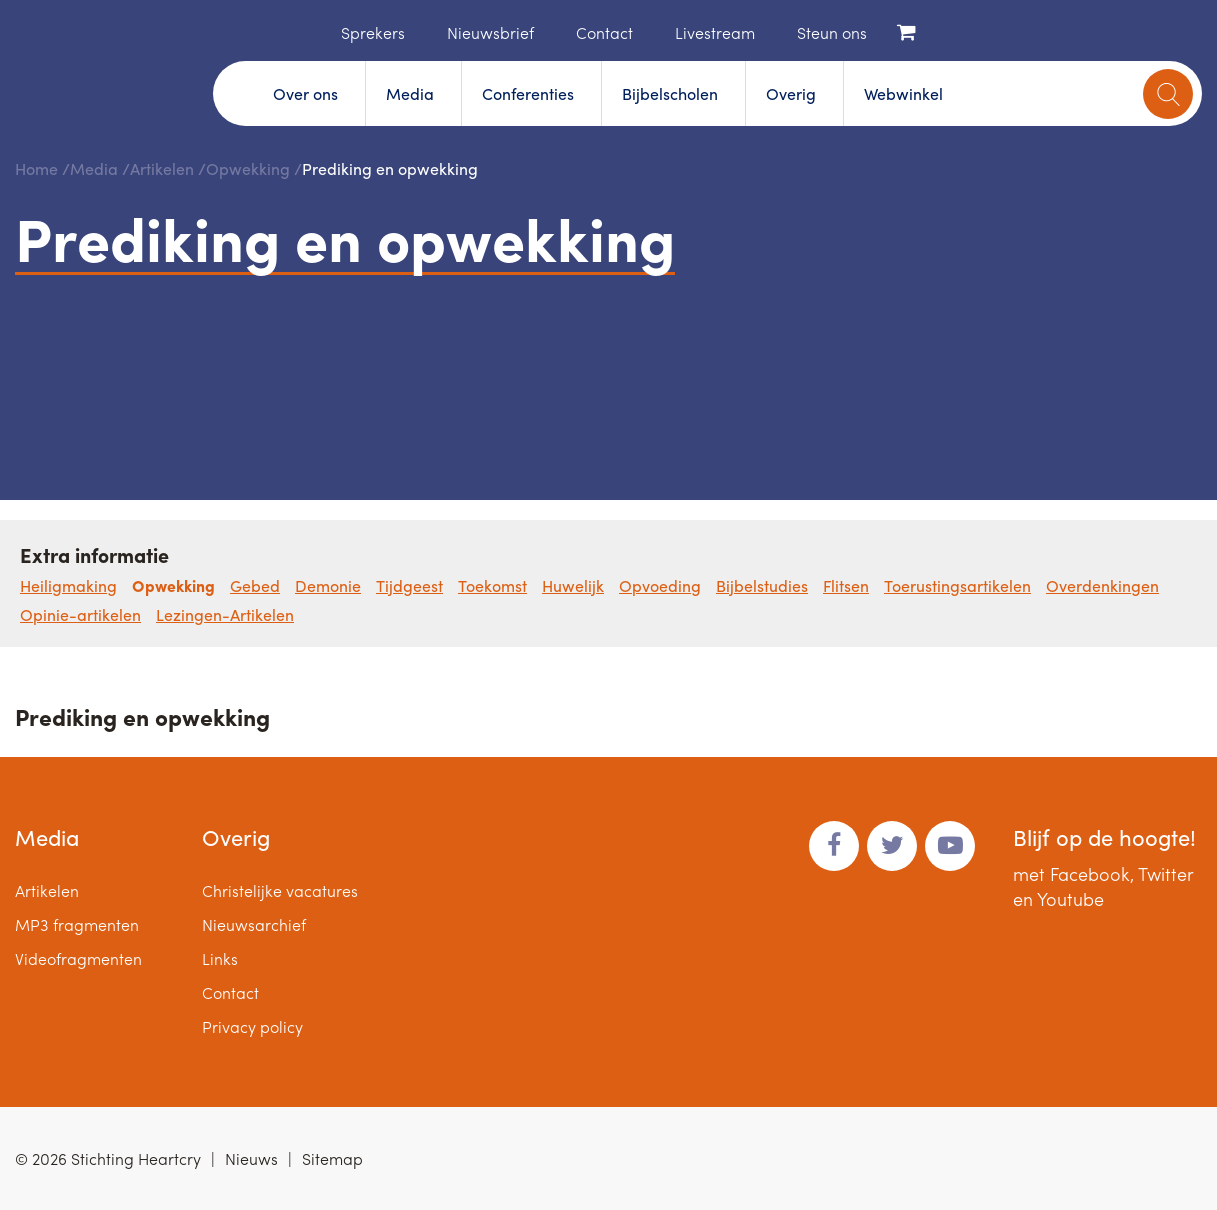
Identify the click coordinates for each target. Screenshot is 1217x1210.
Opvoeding (660, 585)
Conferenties (528, 93)
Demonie (328, 585)
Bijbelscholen (670, 93)
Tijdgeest (409, 585)
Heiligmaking (68, 585)
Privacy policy (252, 1026)
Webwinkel (903, 93)
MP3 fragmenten (77, 924)
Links (220, 958)
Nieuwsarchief (254, 924)
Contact (604, 32)
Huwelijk (573, 585)
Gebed (255, 585)
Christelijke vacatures (280, 890)
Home (311, 31)
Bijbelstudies (762, 585)
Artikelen (162, 168)
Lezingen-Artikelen (225, 614)
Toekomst (492, 585)
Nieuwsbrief (490, 32)
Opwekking (248, 168)
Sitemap (332, 1158)
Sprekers (373, 32)
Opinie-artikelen (80, 614)
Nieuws (251, 1158)
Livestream (715, 32)
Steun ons (832, 32)
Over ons (305, 93)
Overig (791, 93)
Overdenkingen (1102, 585)
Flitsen (846, 585)
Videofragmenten (78, 958)
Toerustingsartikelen (957, 585)
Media (410, 93)
